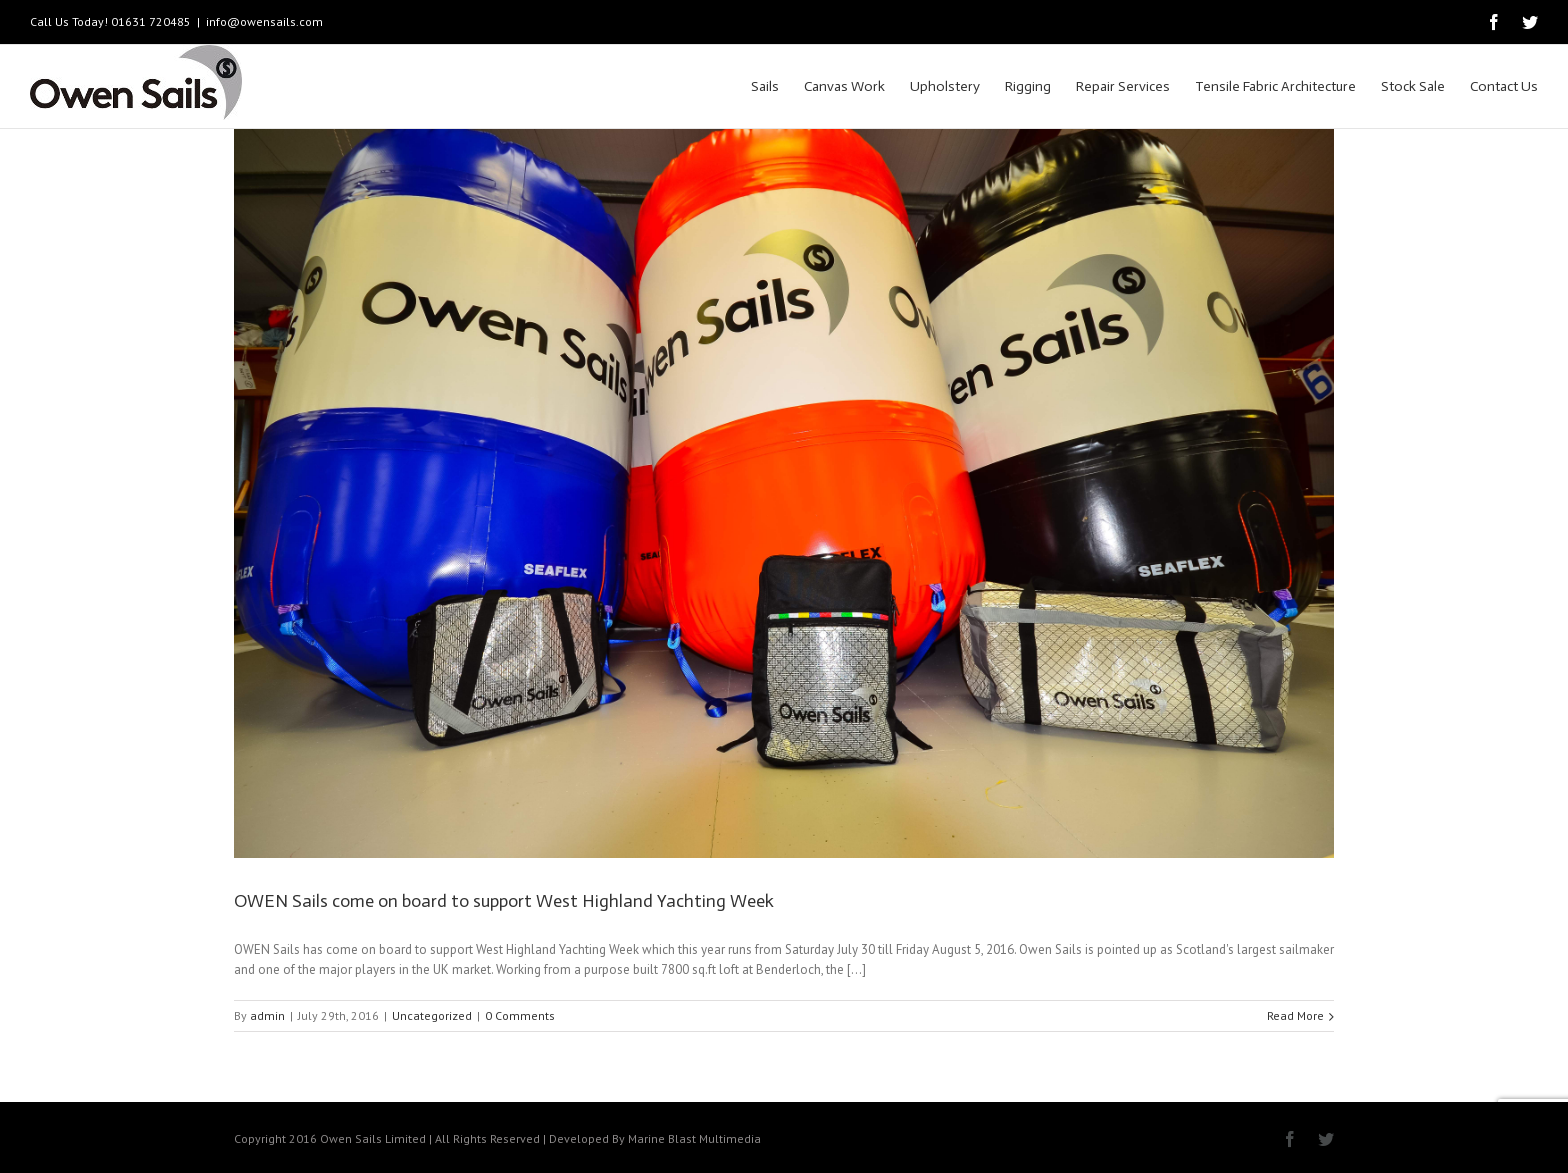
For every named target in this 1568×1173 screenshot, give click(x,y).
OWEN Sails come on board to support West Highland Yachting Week (504, 901)
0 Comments (520, 1015)
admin (267, 1015)
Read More (1295, 1015)
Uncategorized (432, 1015)
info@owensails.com (264, 21)
